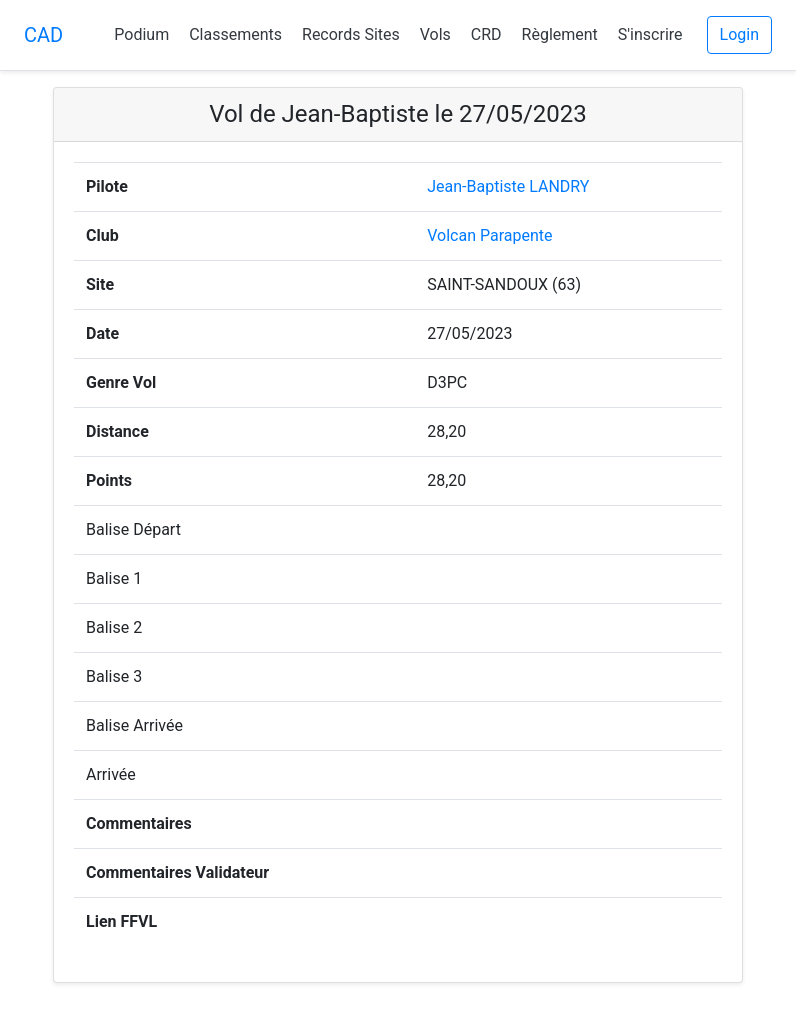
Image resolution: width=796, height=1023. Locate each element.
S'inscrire (650, 34)
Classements (235, 34)
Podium (141, 34)
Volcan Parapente (489, 235)
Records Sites (351, 34)
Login (739, 34)
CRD (486, 34)
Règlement (560, 34)
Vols (435, 34)
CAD (43, 35)
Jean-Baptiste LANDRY (508, 186)
